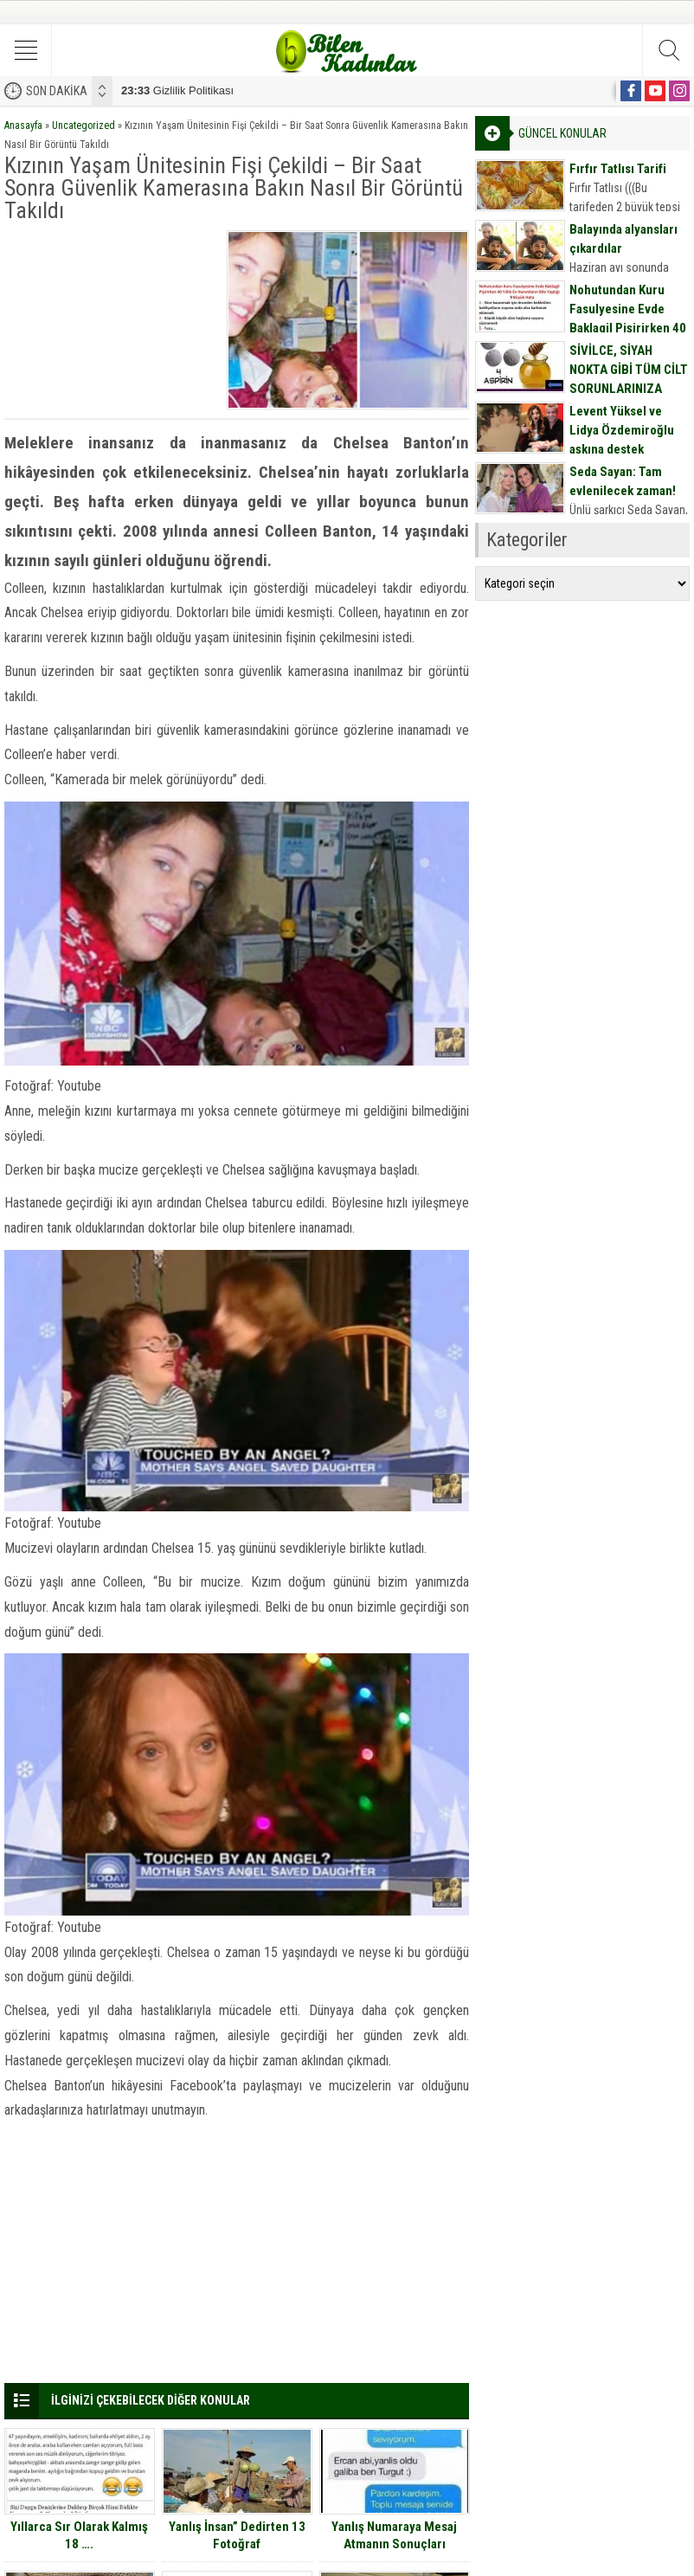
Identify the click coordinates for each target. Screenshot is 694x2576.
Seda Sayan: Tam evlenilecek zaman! (622, 481)
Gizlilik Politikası (177, 90)
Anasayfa (23, 125)
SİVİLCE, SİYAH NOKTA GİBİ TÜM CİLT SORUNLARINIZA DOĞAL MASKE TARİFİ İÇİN (628, 389)
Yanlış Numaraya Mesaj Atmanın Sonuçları (394, 2535)
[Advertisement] (111, 316)
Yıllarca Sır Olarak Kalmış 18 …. (79, 2535)
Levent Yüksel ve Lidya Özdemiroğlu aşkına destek (621, 430)
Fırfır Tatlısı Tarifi (617, 169)
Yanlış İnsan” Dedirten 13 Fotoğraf (237, 2535)
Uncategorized (83, 125)
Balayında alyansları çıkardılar (623, 239)
